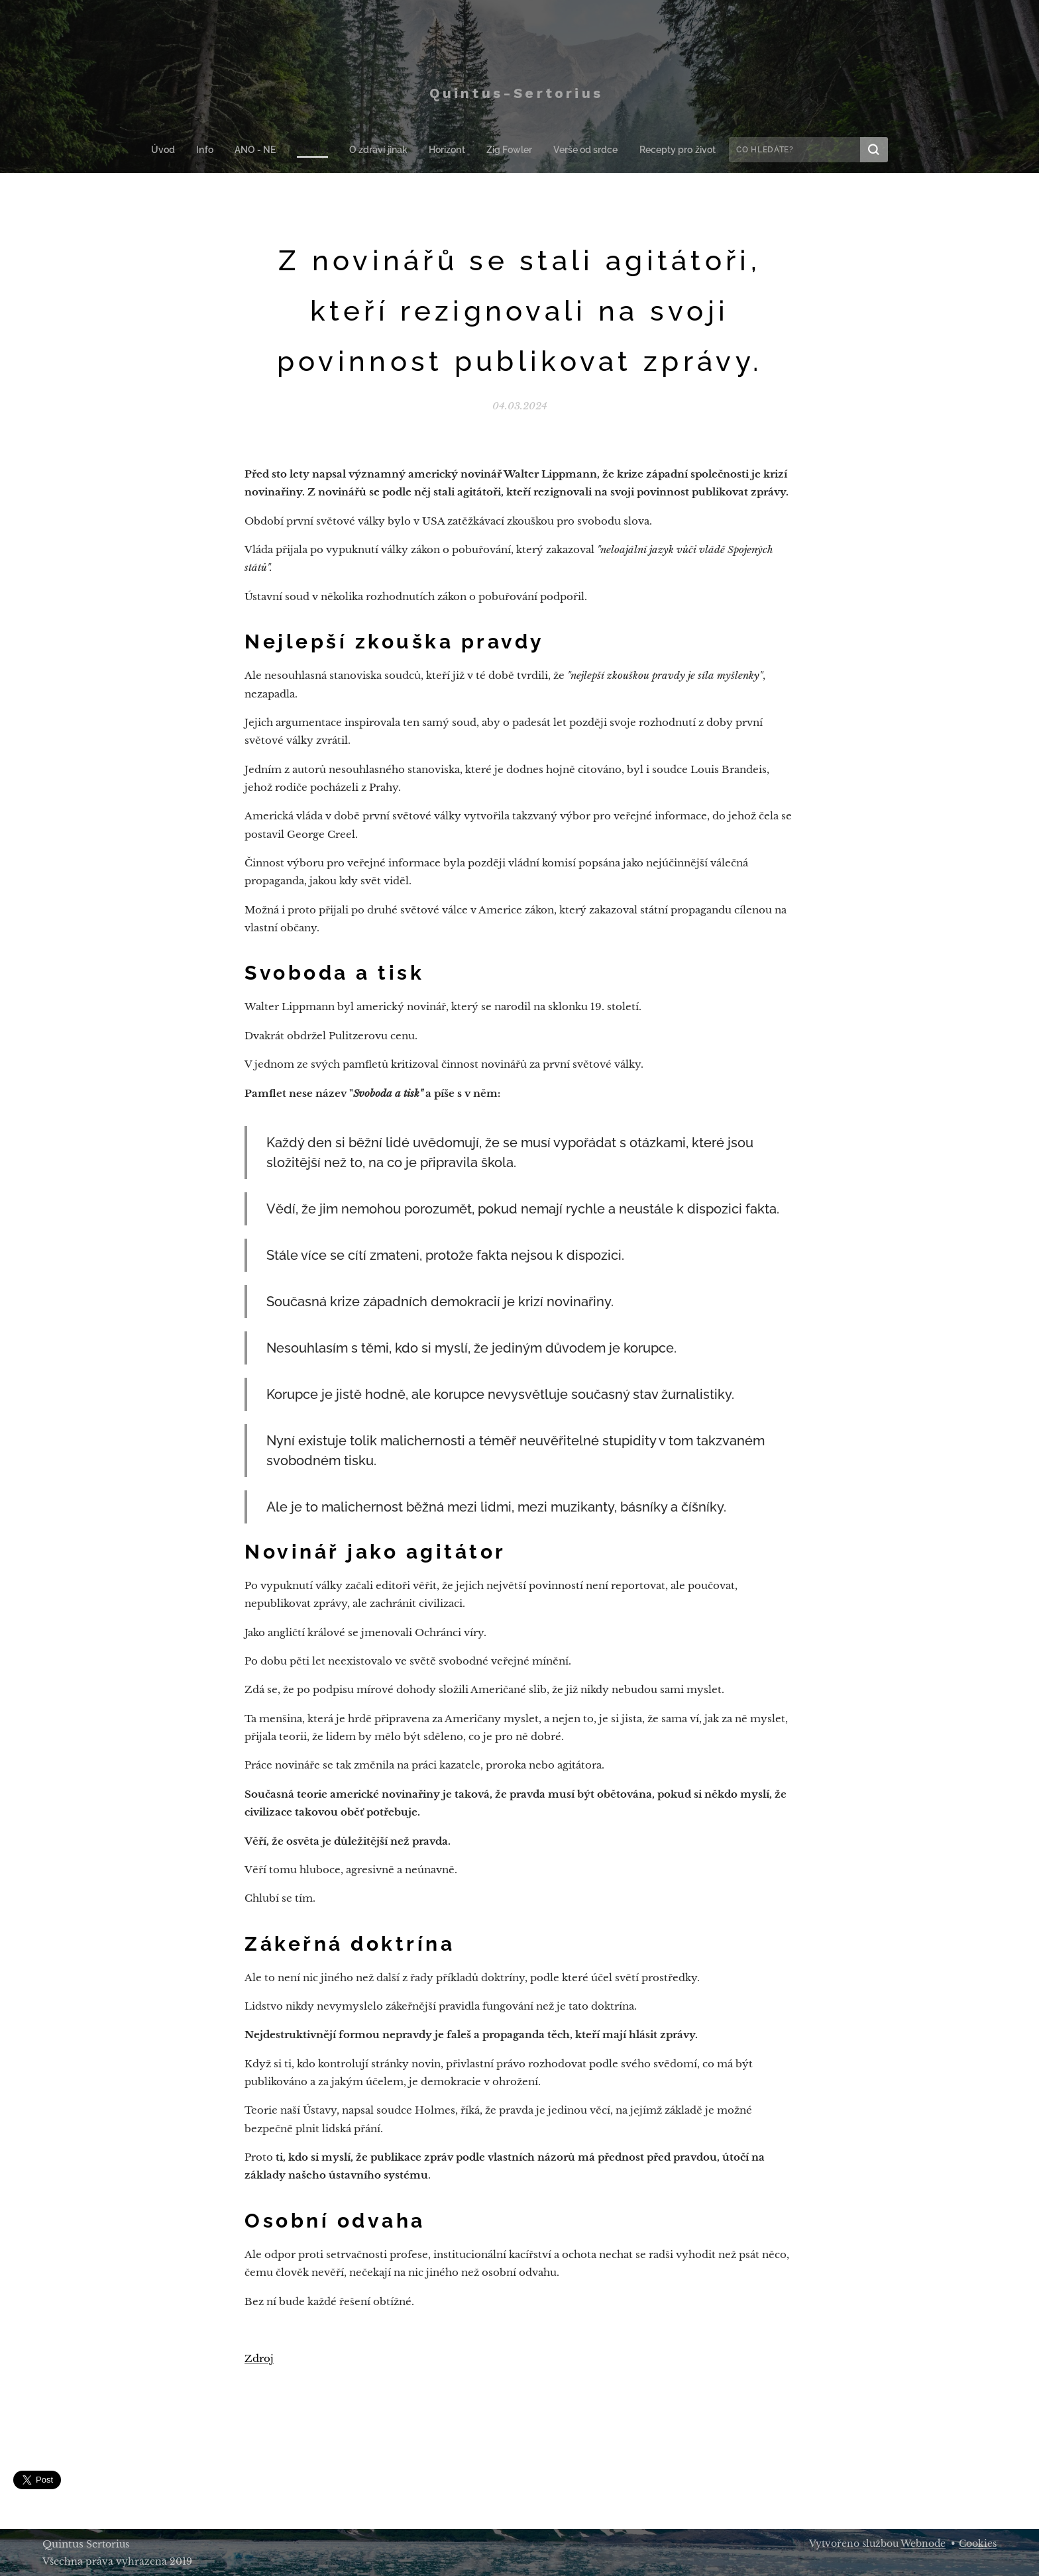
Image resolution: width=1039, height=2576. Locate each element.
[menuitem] (174, 149)
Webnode (923, 2544)
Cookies (978, 2544)
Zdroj (259, 2359)
